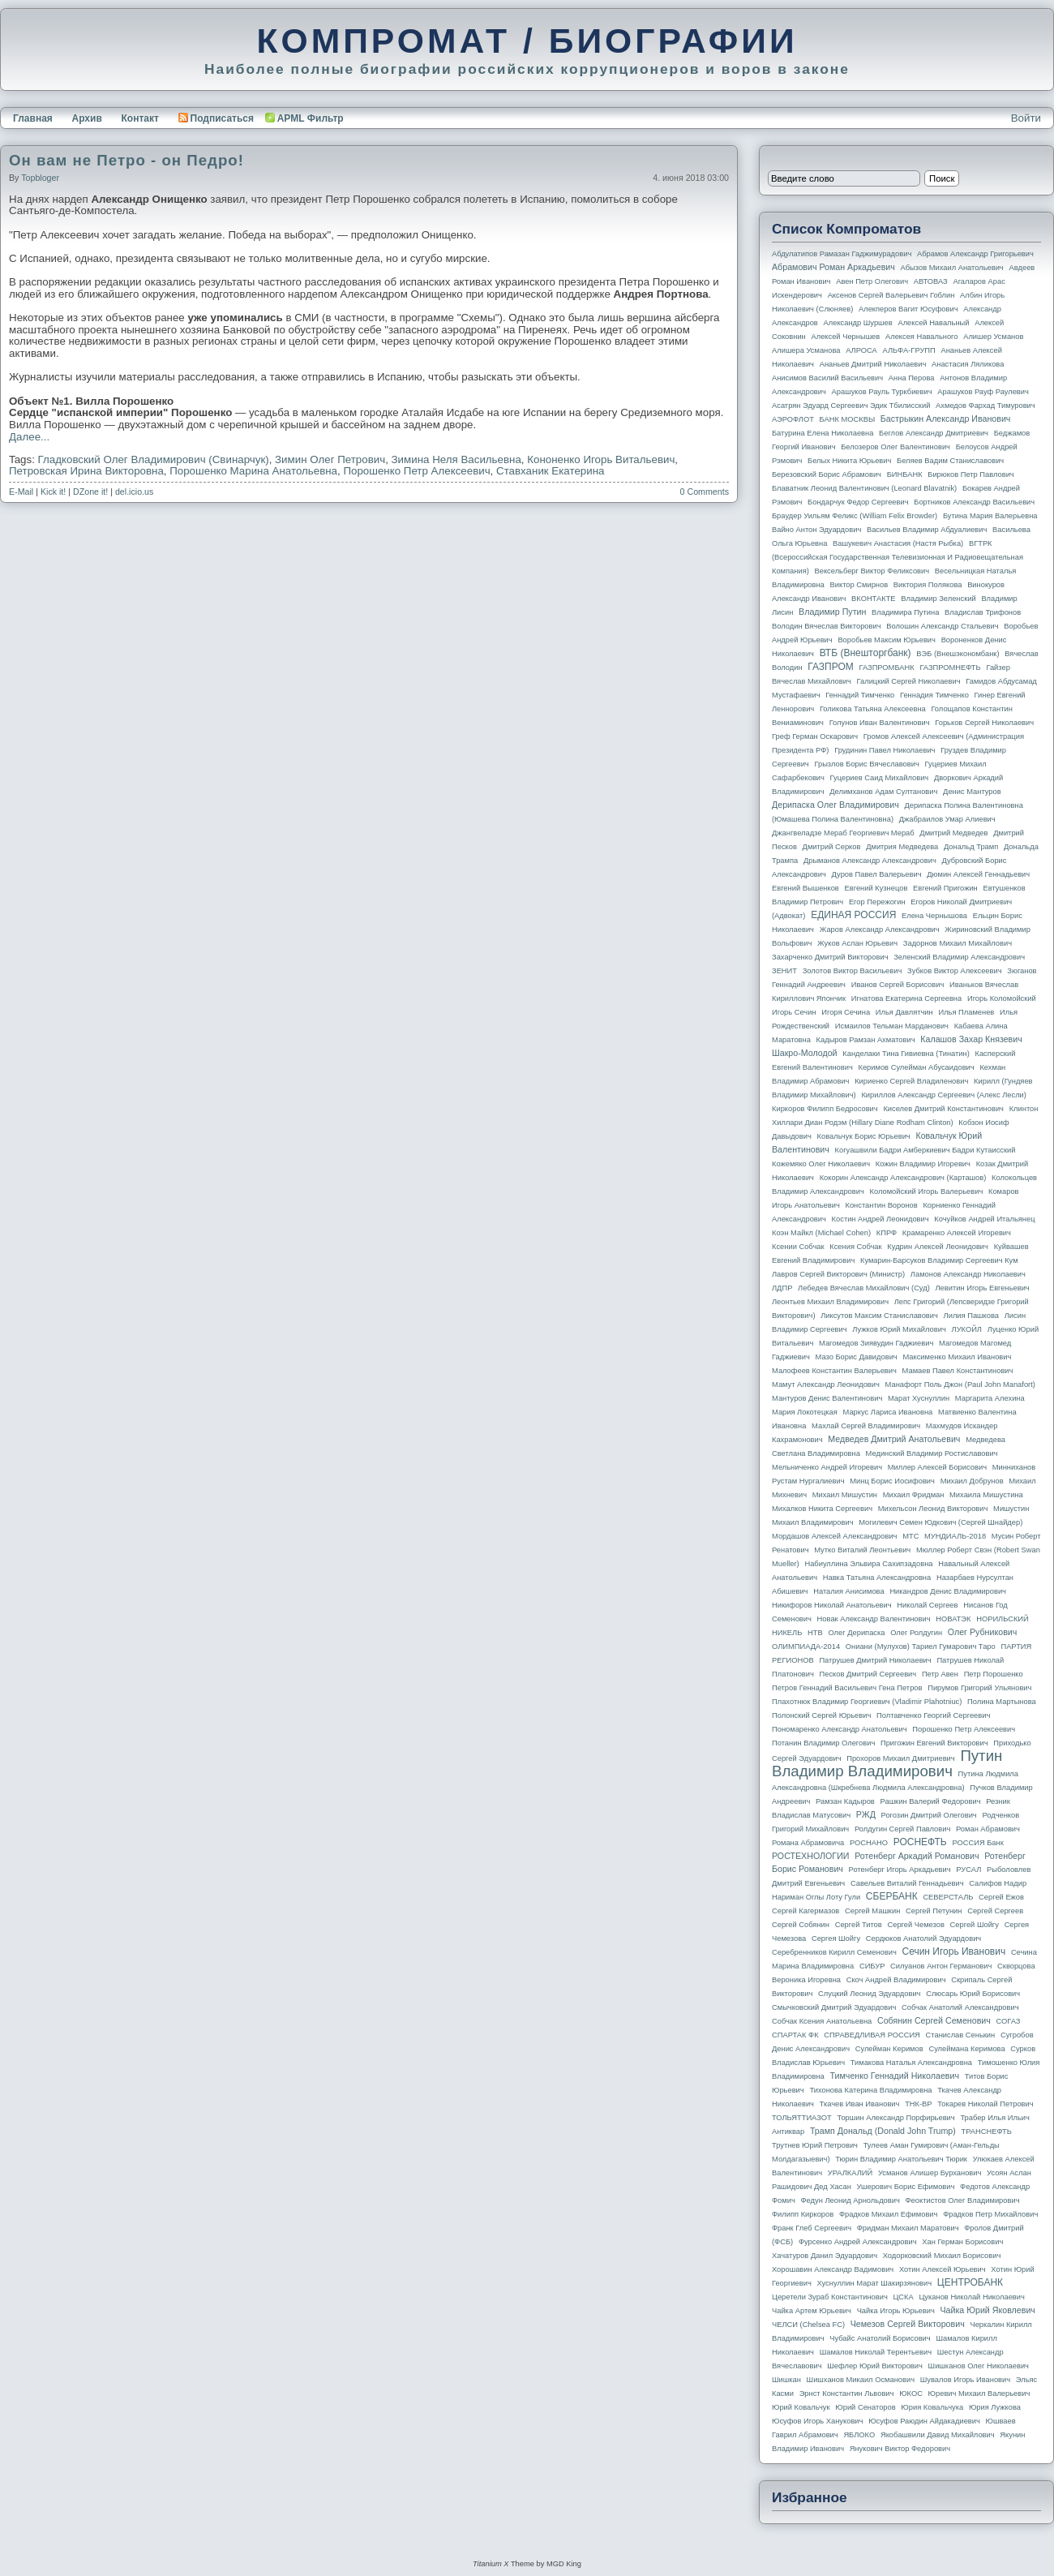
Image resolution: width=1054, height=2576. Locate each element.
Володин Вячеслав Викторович (826, 626)
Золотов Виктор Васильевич (852, 971)
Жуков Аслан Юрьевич (857, 943)
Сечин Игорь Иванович (953, 1951)
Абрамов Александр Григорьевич (975, 254)
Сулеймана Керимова (966, 2049)
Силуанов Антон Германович (941, 1966)
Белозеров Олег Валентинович (895, 447)
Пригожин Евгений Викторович (934, 1743)
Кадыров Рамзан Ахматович (865, 1040)
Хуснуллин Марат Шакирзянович (874, 2283)
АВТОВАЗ (931, 281)
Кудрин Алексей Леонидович (937, 1247)
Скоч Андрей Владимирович (896, 1980)
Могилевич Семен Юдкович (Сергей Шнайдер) (940, 1522)
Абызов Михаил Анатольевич (952, 268)
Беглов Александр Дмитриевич (933, 433)
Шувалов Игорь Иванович (965, 2380)
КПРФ (886, 1233)
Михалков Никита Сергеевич (822, 1509)
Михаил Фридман (914, 1495)
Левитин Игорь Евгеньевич (982, 1288)
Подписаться (216, 118)
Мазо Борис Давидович (857, 1357)
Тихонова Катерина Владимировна (870, 2090)
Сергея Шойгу (836, 1938)
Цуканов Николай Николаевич (971, 2297)
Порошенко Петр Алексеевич (416, 471)
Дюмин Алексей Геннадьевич (978, 874)
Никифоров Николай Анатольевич (832, 1605)
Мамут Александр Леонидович (826, 1384)
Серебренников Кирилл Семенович (834, 1952)
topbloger (40, 177)
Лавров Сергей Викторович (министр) (838, 1274)
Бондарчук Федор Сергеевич (858, 502)
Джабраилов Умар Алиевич (947, 819)
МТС (910, 1536)
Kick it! (53, 491)
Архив (87, 118)
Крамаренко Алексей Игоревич (956, 1233)
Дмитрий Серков (832, 847)
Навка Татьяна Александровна (877, 1578)
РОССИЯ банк (977, 1843)
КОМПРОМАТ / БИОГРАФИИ (526, 40)
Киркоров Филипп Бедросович (825, 1109)
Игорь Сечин (794, 1012)
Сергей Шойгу (974, 1925)
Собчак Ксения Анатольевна (822, 2021)
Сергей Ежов (1001, 1897)
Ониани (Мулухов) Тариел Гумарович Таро (921, 1646)
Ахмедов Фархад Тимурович (985, 405)
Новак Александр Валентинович (874, 1619)
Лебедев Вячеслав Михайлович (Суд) (864, 1288)
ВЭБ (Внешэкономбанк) (957, 654)
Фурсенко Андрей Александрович (858, 2242)
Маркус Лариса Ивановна (888, 1412)
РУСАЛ (968, 1869)
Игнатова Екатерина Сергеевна (906, 998)
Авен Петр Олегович (872, 281)
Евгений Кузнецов (876, 888)
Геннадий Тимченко (859, 695)
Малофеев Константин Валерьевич (834, 1371)
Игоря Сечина (845, 1012)
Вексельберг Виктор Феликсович (872, 571)
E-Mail (21, 491)
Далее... (29, 437)
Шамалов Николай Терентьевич (876, 2352)
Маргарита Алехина (990, 1398)
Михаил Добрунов (972, 1481)
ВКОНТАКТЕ (873, 599)
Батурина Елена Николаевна (822, 433)
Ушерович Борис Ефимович (906, 2187)
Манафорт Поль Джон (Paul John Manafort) (960, 1384)
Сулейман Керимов (889, 2049)
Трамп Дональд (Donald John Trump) (883, 2131)
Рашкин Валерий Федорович (930, 1801)
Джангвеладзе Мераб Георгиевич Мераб (843, 833)
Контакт (139, 118)
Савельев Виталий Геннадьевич (907, 1883)
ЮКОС (911, 2393)
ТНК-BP (918, 2104)
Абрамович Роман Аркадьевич (833, 267)
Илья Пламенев (966, 1012)
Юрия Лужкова (995, 2407)
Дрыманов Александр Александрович (869, 861)
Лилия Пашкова (971, 1316)
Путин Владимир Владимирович (887, 1763)
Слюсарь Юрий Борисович (973, 1994)
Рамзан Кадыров (845, 1801)
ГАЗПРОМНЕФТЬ (949, 667)
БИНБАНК (905, 474)
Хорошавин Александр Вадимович (832, 2269)
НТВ (815, 1633)
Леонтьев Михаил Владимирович (830, 1302)
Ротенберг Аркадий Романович (917, 1856)
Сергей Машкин (872, 1911)
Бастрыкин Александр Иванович (945, 418)
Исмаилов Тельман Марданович (892, 1026)
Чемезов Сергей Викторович (907, 2324)
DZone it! (90, 491)
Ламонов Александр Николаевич (968, 1274)
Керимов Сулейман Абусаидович (916, 1067)
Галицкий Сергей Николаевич (908, 681)
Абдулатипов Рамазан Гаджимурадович (841, 254)
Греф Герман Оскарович (815, 736)
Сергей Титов (858, 1925)
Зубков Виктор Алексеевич (954, 971)
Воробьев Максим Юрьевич (887, 640)
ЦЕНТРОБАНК (970, 2282)
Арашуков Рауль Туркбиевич (882, 392)
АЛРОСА (861, 350)
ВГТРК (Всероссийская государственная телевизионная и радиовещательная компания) (897, 557)
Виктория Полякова (927, 585)
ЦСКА (903, 2297)
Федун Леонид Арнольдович (849, 2200)
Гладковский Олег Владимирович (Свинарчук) (153, 459)
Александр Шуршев (858, 323)
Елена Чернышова (934, 916)
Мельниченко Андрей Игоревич (827, 1467)
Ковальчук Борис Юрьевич (863, 1136)
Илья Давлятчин (904, 1012)
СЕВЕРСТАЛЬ (948, 1897)
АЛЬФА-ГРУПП (908, 350)
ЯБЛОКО (859, 2435)
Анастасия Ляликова (968, 364)
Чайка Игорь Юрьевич (896, 2311)
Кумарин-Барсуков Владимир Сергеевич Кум (939, 1260)
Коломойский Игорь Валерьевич (926, 1191)
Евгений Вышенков (805, 888)
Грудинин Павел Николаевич (884, 750)
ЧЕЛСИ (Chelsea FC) (808, 2325)
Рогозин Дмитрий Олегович (929, 1815)
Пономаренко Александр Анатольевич (839, 1729)
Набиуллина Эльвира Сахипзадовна (868, 1564)
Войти (1026, 118)
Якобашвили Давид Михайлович (937, 2435)
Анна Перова (912, 378)
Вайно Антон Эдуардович (816, 530)
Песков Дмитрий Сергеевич (868, 1674)
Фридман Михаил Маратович (908, 2228)
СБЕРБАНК (892, 1896)
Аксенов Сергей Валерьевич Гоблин (891, 295)
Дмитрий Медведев (953, 833)
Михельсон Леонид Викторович (933, 1509)
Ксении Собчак (798, 1247)
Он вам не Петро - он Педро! (126, 160)
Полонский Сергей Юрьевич (821, 1715)
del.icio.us (134, 491)
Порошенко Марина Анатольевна (253, 471)
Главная (33, 118)
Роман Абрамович (988, 1829)
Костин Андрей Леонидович (880, 1219)
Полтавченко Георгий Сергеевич (933, 1715)
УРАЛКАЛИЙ (850, 2173)
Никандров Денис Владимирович (947, 1591)
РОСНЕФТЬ (920, 1842)
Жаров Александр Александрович (880, 929)
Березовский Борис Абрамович (826, 474)
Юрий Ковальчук (801, 2407)
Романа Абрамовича (808, 1843)
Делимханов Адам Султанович (883, 792)
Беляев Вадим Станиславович (950, 461)
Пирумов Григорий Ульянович (979, 1688)
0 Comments (704, 491)
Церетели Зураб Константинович (830, 2297)
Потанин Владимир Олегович (823, 1743)
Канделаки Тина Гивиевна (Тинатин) (906, 1054)
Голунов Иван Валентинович (879, 723)
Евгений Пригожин (945, 888)
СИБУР (872, 1966)
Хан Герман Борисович (962, 2242)
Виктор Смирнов (859, 585)
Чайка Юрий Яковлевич (987, 2310)
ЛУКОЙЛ (967, 1329)
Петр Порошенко (993, 1674)
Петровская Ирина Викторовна (86, 471)
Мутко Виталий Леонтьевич (862, 1550)
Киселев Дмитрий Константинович (943, 1109)
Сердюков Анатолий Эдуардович (923, 1938)
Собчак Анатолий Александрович (960, 2007)
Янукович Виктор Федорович (900, 2449)
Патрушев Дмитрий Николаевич (875, 1660)
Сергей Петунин (934, 1911)
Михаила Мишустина (986, 1495)
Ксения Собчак (855, 1247)
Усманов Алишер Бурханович (929, 2173)
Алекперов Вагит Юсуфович (908, 309)
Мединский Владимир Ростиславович (932, 1453)
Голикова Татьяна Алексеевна (873, 709)
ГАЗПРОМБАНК (886, 667)
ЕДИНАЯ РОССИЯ (853, 915)
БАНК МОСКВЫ (848, 419)
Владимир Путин (832, 611)
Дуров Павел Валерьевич (877, 874)
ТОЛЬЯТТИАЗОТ (802, 2118)
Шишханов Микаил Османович (861, 2380)
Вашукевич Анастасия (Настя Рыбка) (898, 543)
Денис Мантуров (972, 792)
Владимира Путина (905, 612)
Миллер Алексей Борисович (937, 1467)
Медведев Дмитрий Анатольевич (894, 1439)
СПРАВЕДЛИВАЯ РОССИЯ (872, 2035)
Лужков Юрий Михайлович (898, 1329)
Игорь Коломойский (1001, 998)
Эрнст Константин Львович (846, 2393)
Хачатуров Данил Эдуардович (824, 2256)
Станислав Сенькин (961, 2035)
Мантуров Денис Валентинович (827, 1398)
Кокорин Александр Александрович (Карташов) (903, 1178)
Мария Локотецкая (805, 1412)
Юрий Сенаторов (865, 2407)
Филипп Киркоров (802, 2214)
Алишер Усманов (993, 337)
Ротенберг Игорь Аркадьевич (900, 1869)
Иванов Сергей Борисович (898, 985)
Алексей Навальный (933, 323)
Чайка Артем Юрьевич (811, 2311)
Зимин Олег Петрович (330, 459)
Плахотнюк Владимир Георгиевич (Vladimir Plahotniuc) (867, 1702)
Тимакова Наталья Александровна (911, 2063)
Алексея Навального (921, 337)
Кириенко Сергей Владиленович (911, 1081)
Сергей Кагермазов (805, 1911)
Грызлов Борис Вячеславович (866, 764)
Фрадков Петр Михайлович (990, 2214)
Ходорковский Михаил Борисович (942, 2256)
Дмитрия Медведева (902, 847)
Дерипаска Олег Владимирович (835, 804)
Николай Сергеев (927, 1605)
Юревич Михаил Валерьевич (979, 2393)
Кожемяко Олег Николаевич (821, 1164)
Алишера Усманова (806, 350)
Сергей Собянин (800, 1925)
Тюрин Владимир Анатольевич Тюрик (901, 2159)
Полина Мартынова (1001, 1702)
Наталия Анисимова (848, 1591)
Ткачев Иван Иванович (860, 2104)
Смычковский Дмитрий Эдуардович (834, 2007)
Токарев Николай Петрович (985, 2104)
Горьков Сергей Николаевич (984, 723)
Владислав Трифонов (983, 612)
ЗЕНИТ (784, 971)
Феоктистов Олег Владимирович (963, 2200)
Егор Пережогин (877, 902)
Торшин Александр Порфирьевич (895, 2118)
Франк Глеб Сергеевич (811, 2228)
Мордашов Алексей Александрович (834, 1536)
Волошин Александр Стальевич (942, 626)
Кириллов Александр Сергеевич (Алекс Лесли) (943, 1095)
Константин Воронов (881, 1205)
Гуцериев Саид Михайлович (879, 778)
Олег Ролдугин (916, 1633)
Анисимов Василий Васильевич (827, 378)
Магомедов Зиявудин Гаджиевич (876, 1343)
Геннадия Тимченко (934, 695)
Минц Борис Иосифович (892, 1481)
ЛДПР (782, 1288)
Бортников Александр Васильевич (974, 502)
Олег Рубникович (983, 1632)
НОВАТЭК (953, 1619)
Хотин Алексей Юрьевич (942, 2269)
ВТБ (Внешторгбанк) (865, 653)
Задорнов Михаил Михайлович (957, 943)
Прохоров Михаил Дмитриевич (900, 1758)
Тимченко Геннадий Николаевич (894, 2075)
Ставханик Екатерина (550, 471)
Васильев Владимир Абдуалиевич (927, 530)
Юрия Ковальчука (932, 2407)
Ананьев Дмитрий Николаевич (873, 364)
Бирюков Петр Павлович (970, 474)
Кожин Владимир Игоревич (923, 1164)
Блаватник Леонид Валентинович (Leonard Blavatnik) (864, 488)
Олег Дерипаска (856, 1633)
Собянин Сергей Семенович (934, 2020)
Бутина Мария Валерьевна (990, 516)
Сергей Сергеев (995, 1911)
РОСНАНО (869, 1843)
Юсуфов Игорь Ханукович (817, 2421)
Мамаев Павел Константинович (957, 1371)
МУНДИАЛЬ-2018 (955, 1536)
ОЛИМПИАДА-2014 (806, 1646)
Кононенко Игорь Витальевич (601, 459)
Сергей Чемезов (915, 1925)
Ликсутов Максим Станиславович (879, 1316)
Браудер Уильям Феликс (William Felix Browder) (854, 516)
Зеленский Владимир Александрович (959, 957)
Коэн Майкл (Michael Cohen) (821, 1233)
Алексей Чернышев (845, 337)
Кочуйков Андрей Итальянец (984, 1219)
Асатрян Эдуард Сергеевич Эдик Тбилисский (851, 405)
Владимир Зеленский (938, 599)
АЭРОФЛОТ (793, 419)
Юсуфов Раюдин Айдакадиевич (924, 2421)
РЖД (866, 1814)
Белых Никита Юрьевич (849, 461)
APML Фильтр (310, 118)
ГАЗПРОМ (831, 666)
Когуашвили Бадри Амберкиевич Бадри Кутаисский (925, 1150)
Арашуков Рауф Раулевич (983, 392)
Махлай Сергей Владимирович (866, 1426)
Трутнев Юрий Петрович (815, 2145)
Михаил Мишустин (844, 1495)
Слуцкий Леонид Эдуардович (869, 1994)
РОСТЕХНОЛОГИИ (810, 1856)
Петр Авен (940, 1674)
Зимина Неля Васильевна (456, 459)
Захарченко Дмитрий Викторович (830, 957)
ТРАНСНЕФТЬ (987, 2131)
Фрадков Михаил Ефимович (888, 2214)
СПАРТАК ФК (795, 2035)
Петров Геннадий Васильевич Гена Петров (847, 1688)
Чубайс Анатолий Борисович (879, 2338)
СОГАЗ (1008, 2021)
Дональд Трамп (971, 847)
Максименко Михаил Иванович (956, 1357)
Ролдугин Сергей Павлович (902, 1829)
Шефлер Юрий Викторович (875, 2366)
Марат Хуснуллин (918, 1398)
